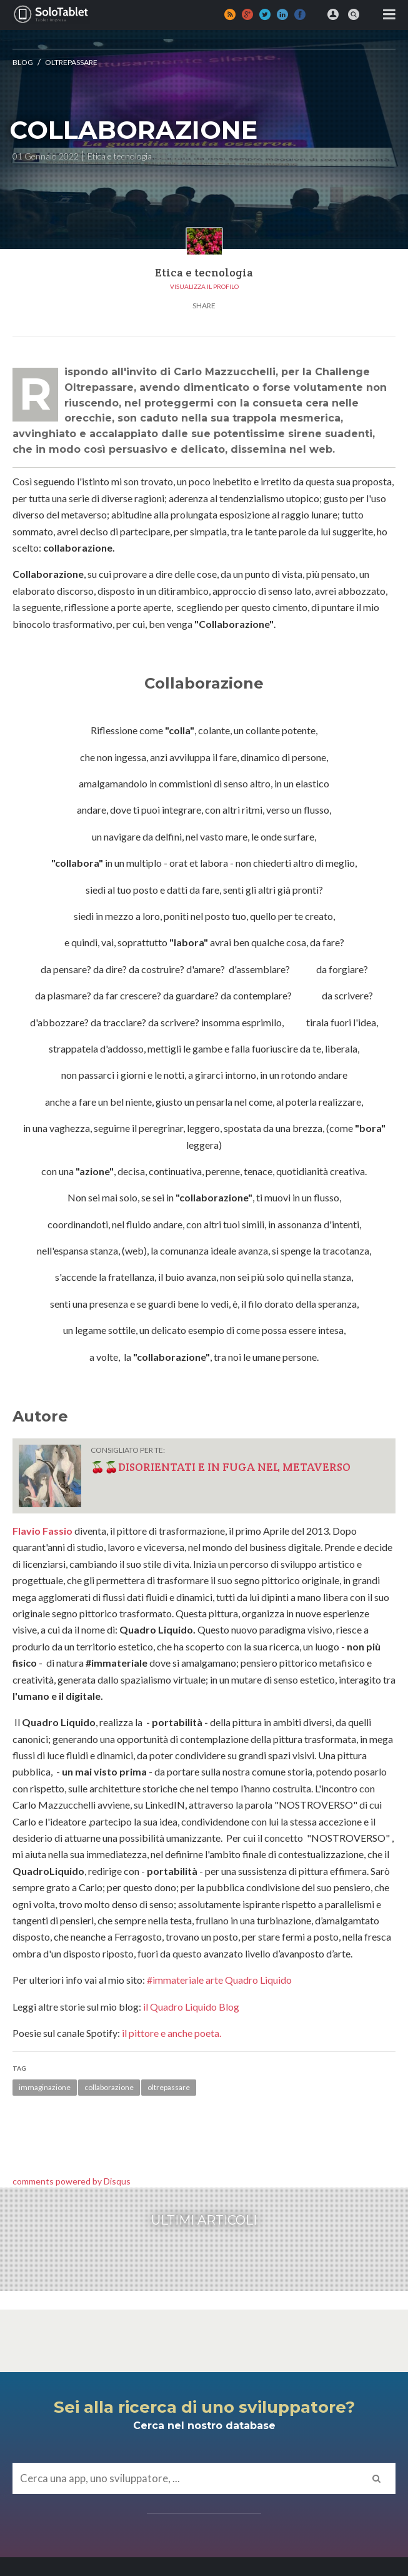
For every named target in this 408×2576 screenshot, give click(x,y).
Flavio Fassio (42, 1531)
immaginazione (45, 2087)
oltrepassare (168, 2087)
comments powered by (71, 2181)
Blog (22, 62)
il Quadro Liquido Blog (191, 2007)
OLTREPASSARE (71, 62)
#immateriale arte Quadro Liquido (219, 1980)
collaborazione (109, 2087)
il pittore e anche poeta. (171, 2033)
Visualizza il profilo (204, 286)
